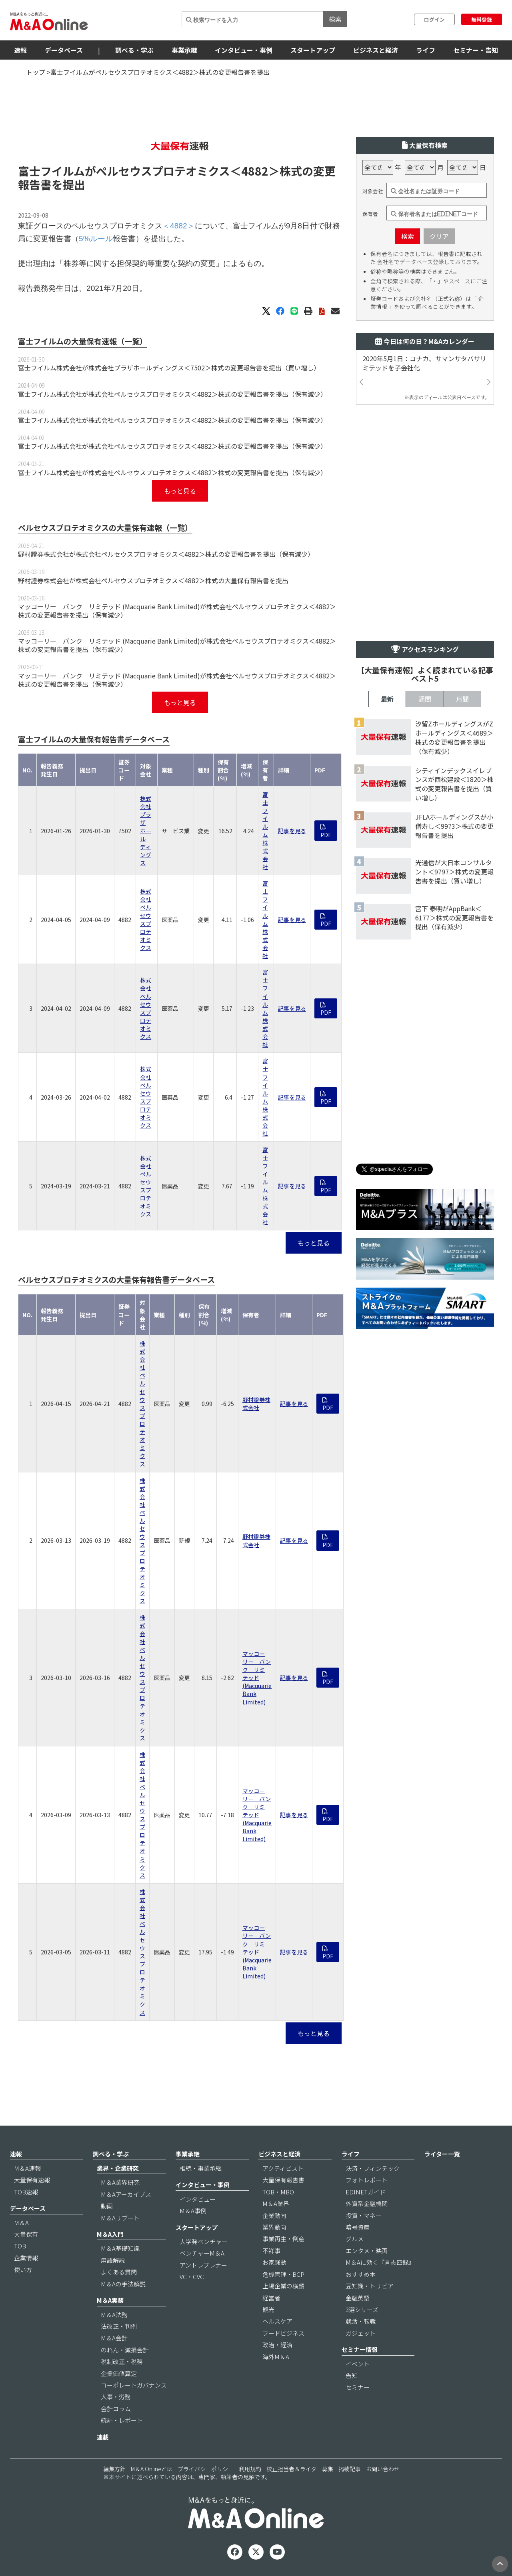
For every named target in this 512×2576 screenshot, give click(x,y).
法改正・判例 (119, 2326)
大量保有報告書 (283, 2180)
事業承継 (184, 50)
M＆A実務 (110, 2300)
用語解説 (113, 2260)
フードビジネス (283, 2333)
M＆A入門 (110, 2234)
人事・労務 (116, 2396)
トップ (35, 72)
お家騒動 (274, 2262)
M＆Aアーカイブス (126, 2194)
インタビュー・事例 (243, 50)
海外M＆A (275, 2356)
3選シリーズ (362, 2309)
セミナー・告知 (475, 50)
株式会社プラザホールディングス (145, 830)
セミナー (358, 2387)
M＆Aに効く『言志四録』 (380, 2262)
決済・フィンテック (373, 2168)
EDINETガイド (366, 2192)
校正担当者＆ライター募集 (299, 2469)
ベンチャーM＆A (202, 2253)
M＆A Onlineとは (151, 2469)
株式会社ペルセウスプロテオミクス (145, 919)
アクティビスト (283, 2168)
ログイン (434, 19)
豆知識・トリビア (370, 2286)
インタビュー (198, 2199)
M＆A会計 (114, 2338)
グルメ (355, 2238)
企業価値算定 (119, 2373)
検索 (335, 19)
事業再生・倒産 (283, 2238)
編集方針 (114, 2469)
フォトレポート (367, 2180)
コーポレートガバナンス (134, 2385)
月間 (462, 699)
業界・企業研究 (118, 2168)
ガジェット (361, 2333)
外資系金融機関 (367, 2203)
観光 (268, 2309)
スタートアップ (312, 50)
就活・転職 (361, 2321)
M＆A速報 (27, 2168)
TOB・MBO (278, 2192)
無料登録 (481, 19)
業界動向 (274, 2227)
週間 (424, 699)
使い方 (23, 2269)
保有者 (370, 214)
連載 (103, 2437)
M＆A (21, 2222)
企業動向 (274, 2215)
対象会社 (372, 191)
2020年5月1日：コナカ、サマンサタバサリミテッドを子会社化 (424, 363)
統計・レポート (122, 2420)
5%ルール (96, 238)
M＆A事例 (193, 2210)
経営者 (271, 2298)
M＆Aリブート (120, 2218)
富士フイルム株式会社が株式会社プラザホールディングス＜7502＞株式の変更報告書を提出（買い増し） (169, 367)
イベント (358, 2364)
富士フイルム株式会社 (265, 830)
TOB (20, 2246)
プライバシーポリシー (206, 2469)
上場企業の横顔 (283, 2286)
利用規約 (250, 2469)
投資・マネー (364, 2215)
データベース (64, 50)
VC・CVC (192, 2276)
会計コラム (116, 2408)
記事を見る (292, 831)
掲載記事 (349, 2469)
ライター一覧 (442, 2154)
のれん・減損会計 (125, 2350)
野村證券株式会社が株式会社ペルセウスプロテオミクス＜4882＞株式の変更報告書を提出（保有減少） (166, 554)
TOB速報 (26, 2192)
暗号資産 (358, 2227)
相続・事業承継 (201, 2168)
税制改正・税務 (122, 2361)
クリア (439, 236)
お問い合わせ (383, 2469)
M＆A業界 (275, 2203)
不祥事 (271, 2250)
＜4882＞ (255, 171)
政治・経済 (277, 2344)
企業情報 (26, 2258)
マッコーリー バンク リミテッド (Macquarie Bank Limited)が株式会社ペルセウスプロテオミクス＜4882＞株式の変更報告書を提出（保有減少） (177, 611)
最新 (387, 699)
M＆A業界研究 (120, 2182)
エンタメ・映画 (367, 2250)
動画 (107, 2206)
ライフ (425, 50)
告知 (352, 2375)
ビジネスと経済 (375, 50)
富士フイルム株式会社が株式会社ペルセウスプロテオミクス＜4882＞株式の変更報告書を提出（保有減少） (172, 394)
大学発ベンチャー (204, 2241)
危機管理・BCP (283, 2274)
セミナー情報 (360, 2349)
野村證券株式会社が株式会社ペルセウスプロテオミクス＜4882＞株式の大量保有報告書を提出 (153, 580)
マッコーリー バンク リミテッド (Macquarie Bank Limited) (257, 1678)
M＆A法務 (114, 2314)
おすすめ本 (361, 2274)
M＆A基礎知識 (120, 2248)
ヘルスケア (277, 2321)
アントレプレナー (203, 2265)
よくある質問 (119, 2272)
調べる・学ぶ (134, 50)
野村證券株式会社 (256, 1404)
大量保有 (26, 2234)
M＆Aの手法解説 (123, 2284)
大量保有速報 (32, 2180)
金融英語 (358, 2298)
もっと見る (180, 491)
